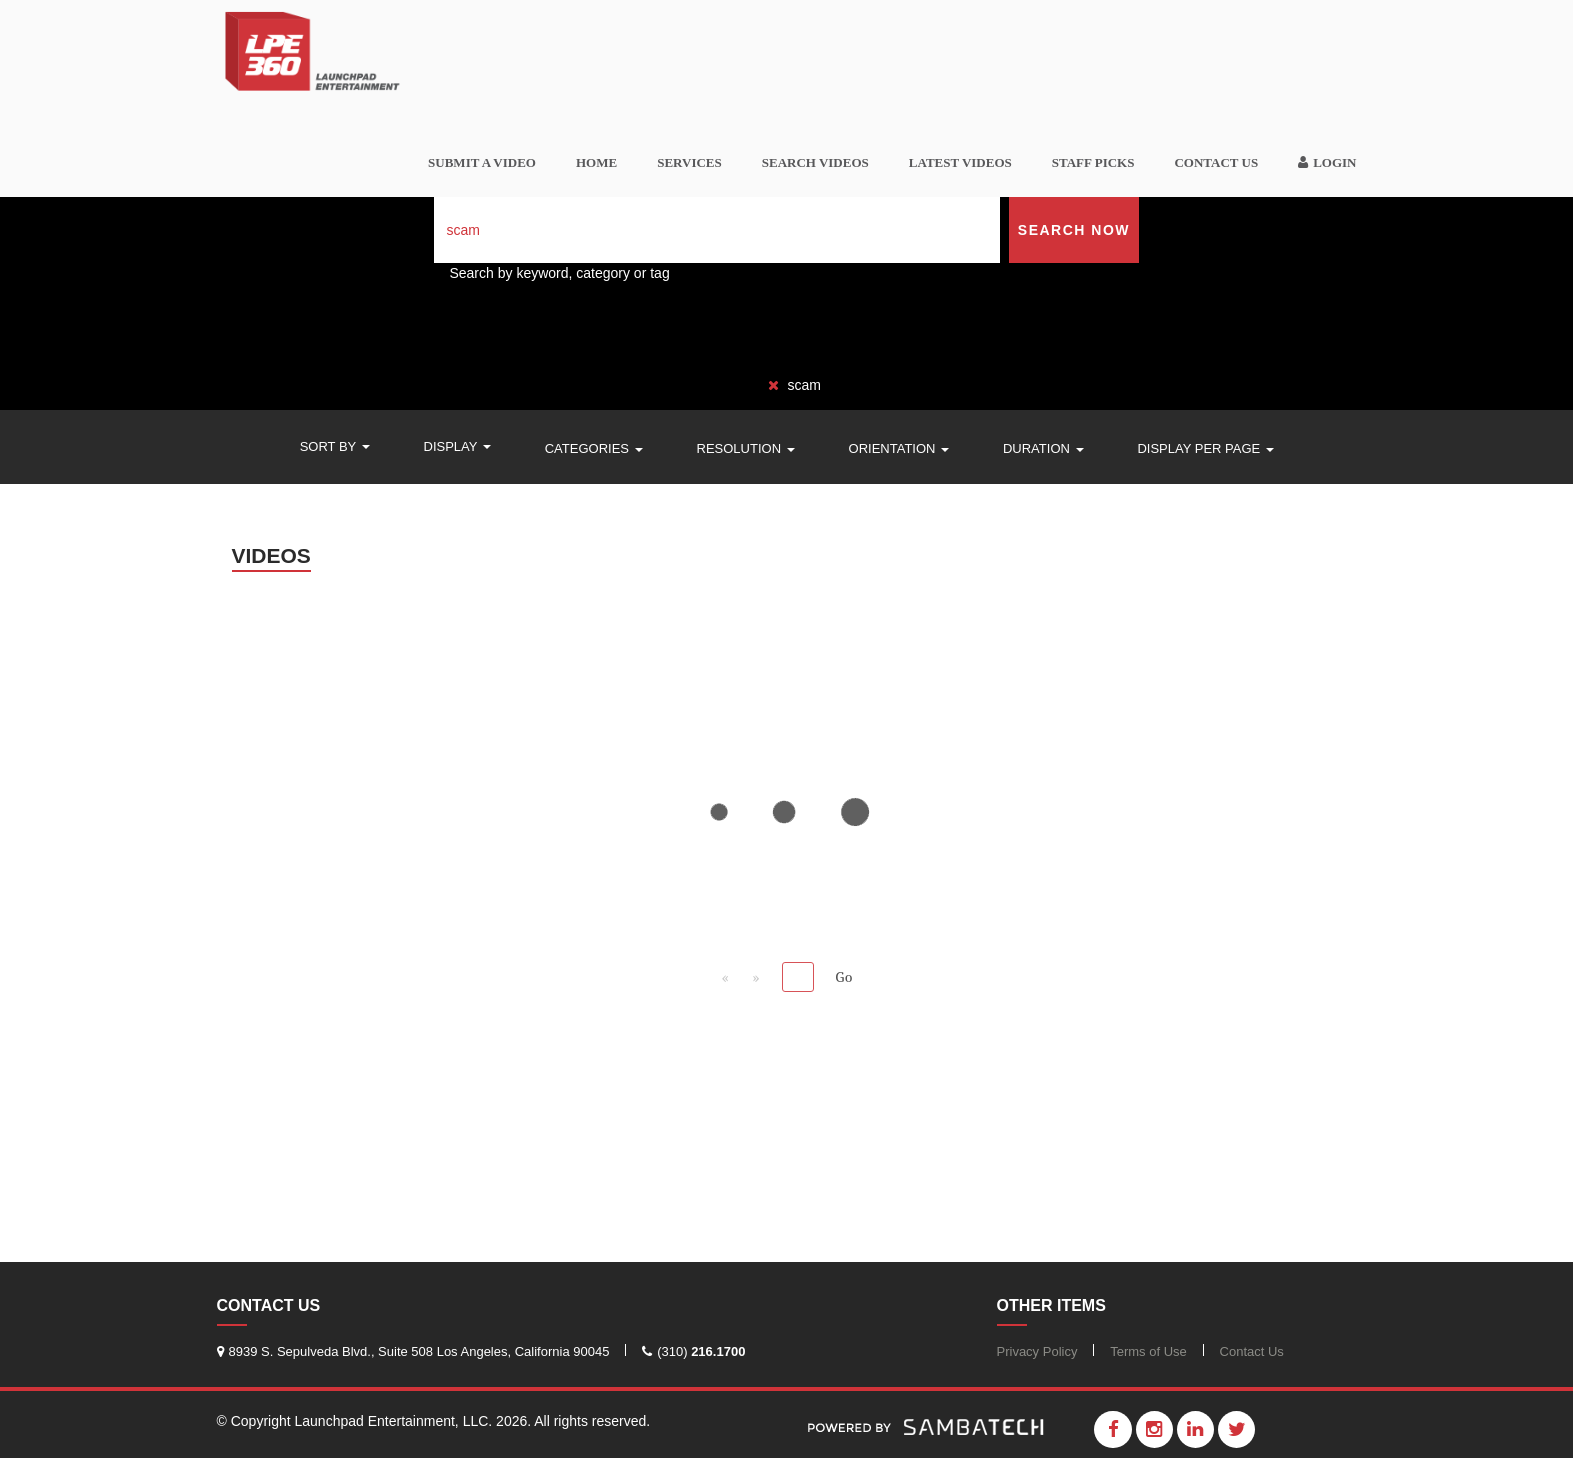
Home (596, 162)
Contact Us (1216, 162)
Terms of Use (1148, 1351)
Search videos (815, 162)
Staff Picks (1093, 162)
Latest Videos (960, 162)
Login (1327, 162)
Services (689, 162)
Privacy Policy (1037, 1351)
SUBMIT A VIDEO (482, 162)
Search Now (1074, 230)
